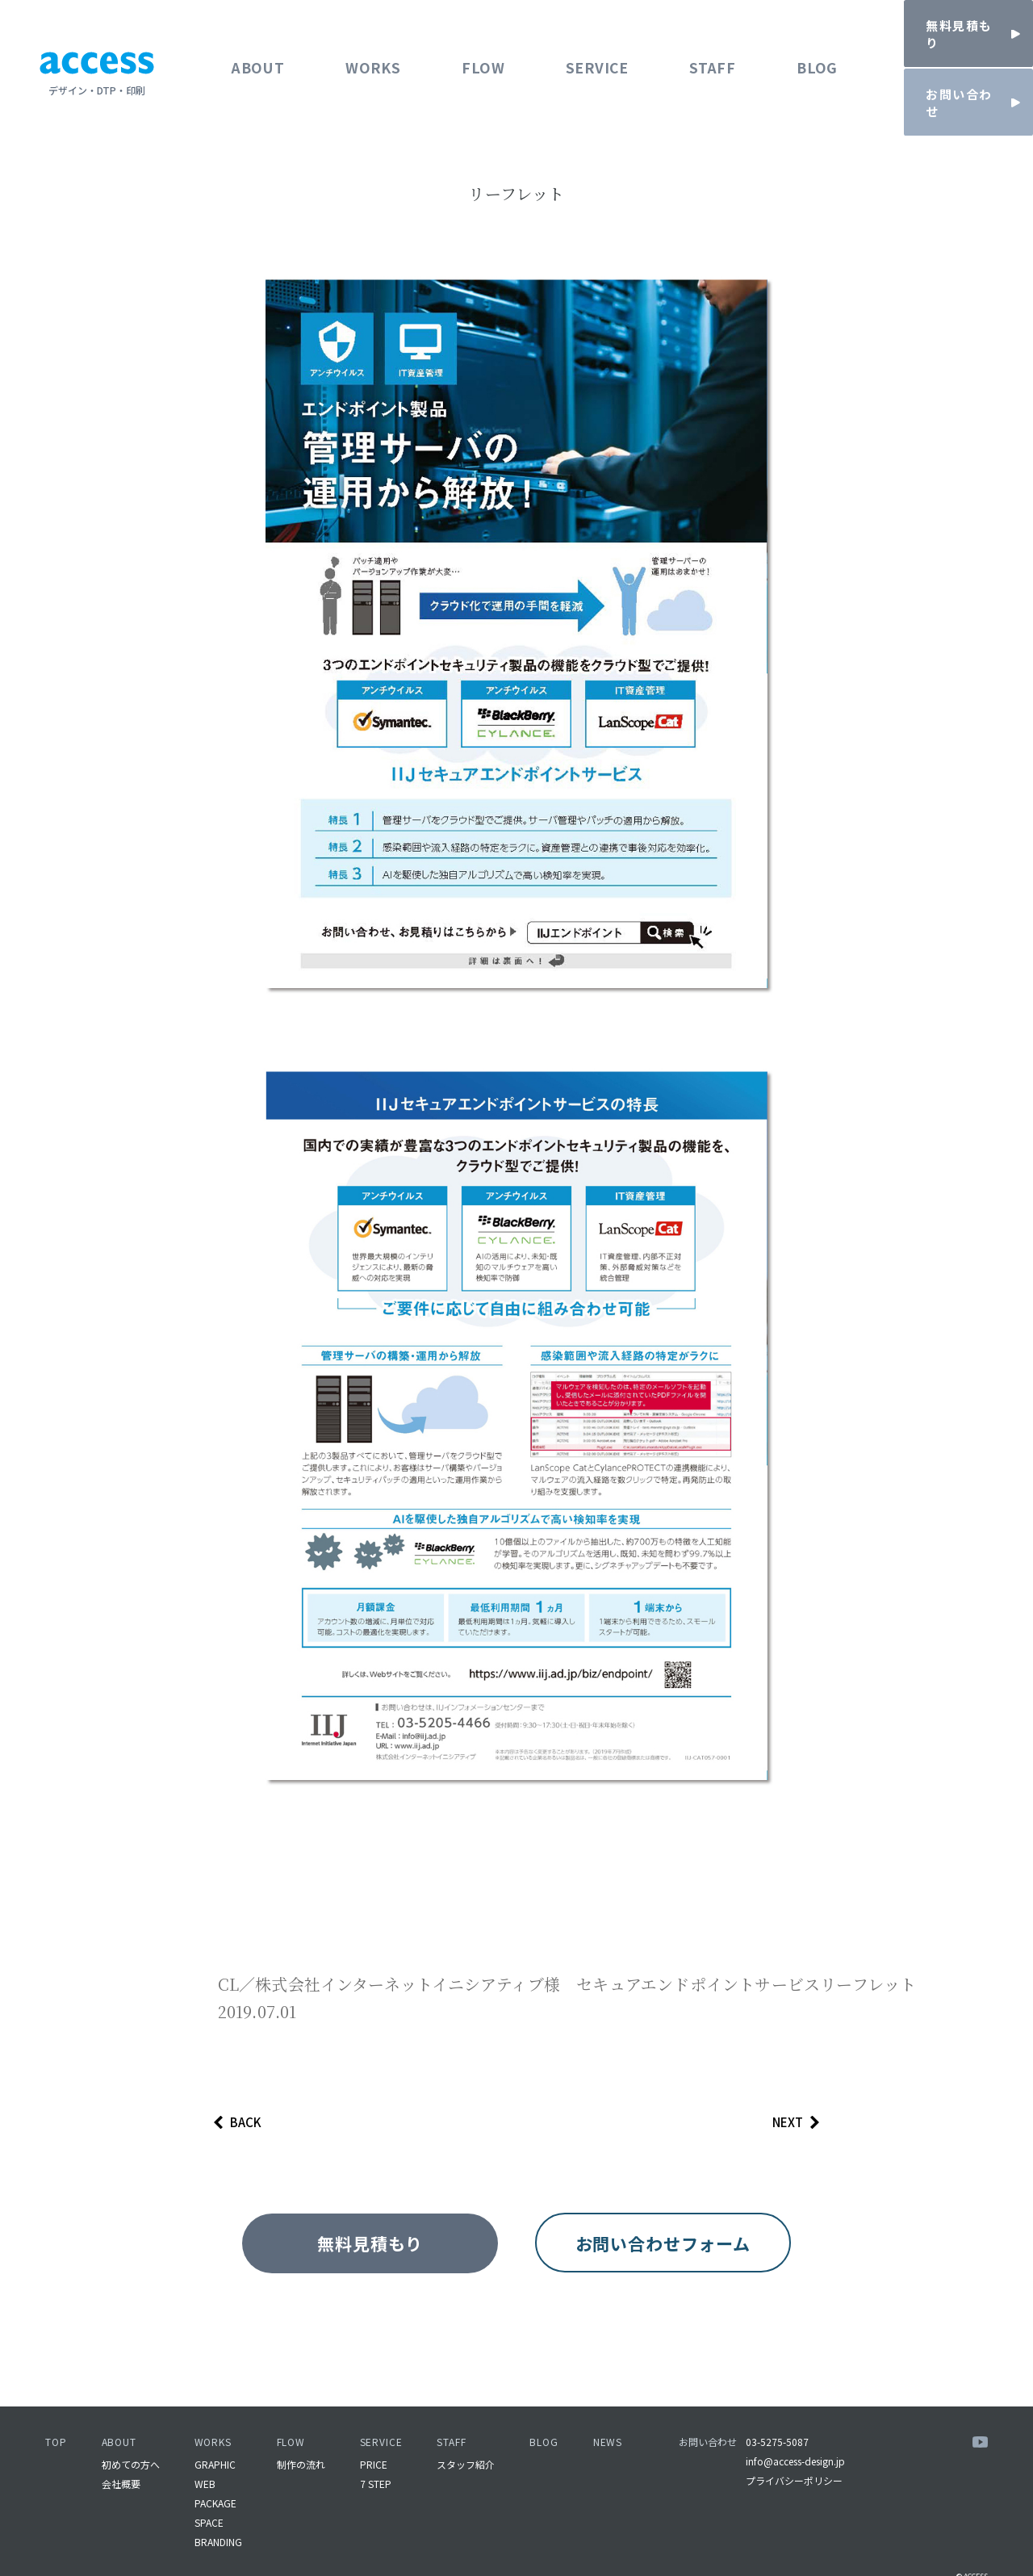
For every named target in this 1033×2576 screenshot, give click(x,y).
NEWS (610, 2410)
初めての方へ (131, 2433)
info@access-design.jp (798, 2429)
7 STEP (375, 2452)
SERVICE (593, 56)
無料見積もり (354, 2247)
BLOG (810, 56)
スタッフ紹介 (467, 2433)
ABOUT (260, 56)
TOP (56, 2410)
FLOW (480, 56)
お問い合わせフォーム (679, 2247)
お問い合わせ (710, 2410)
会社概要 (121, 2452)
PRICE (373, 2433)
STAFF (707, 56)
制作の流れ (301, 2433)
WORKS (372, 56)
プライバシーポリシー (797, 2449)
